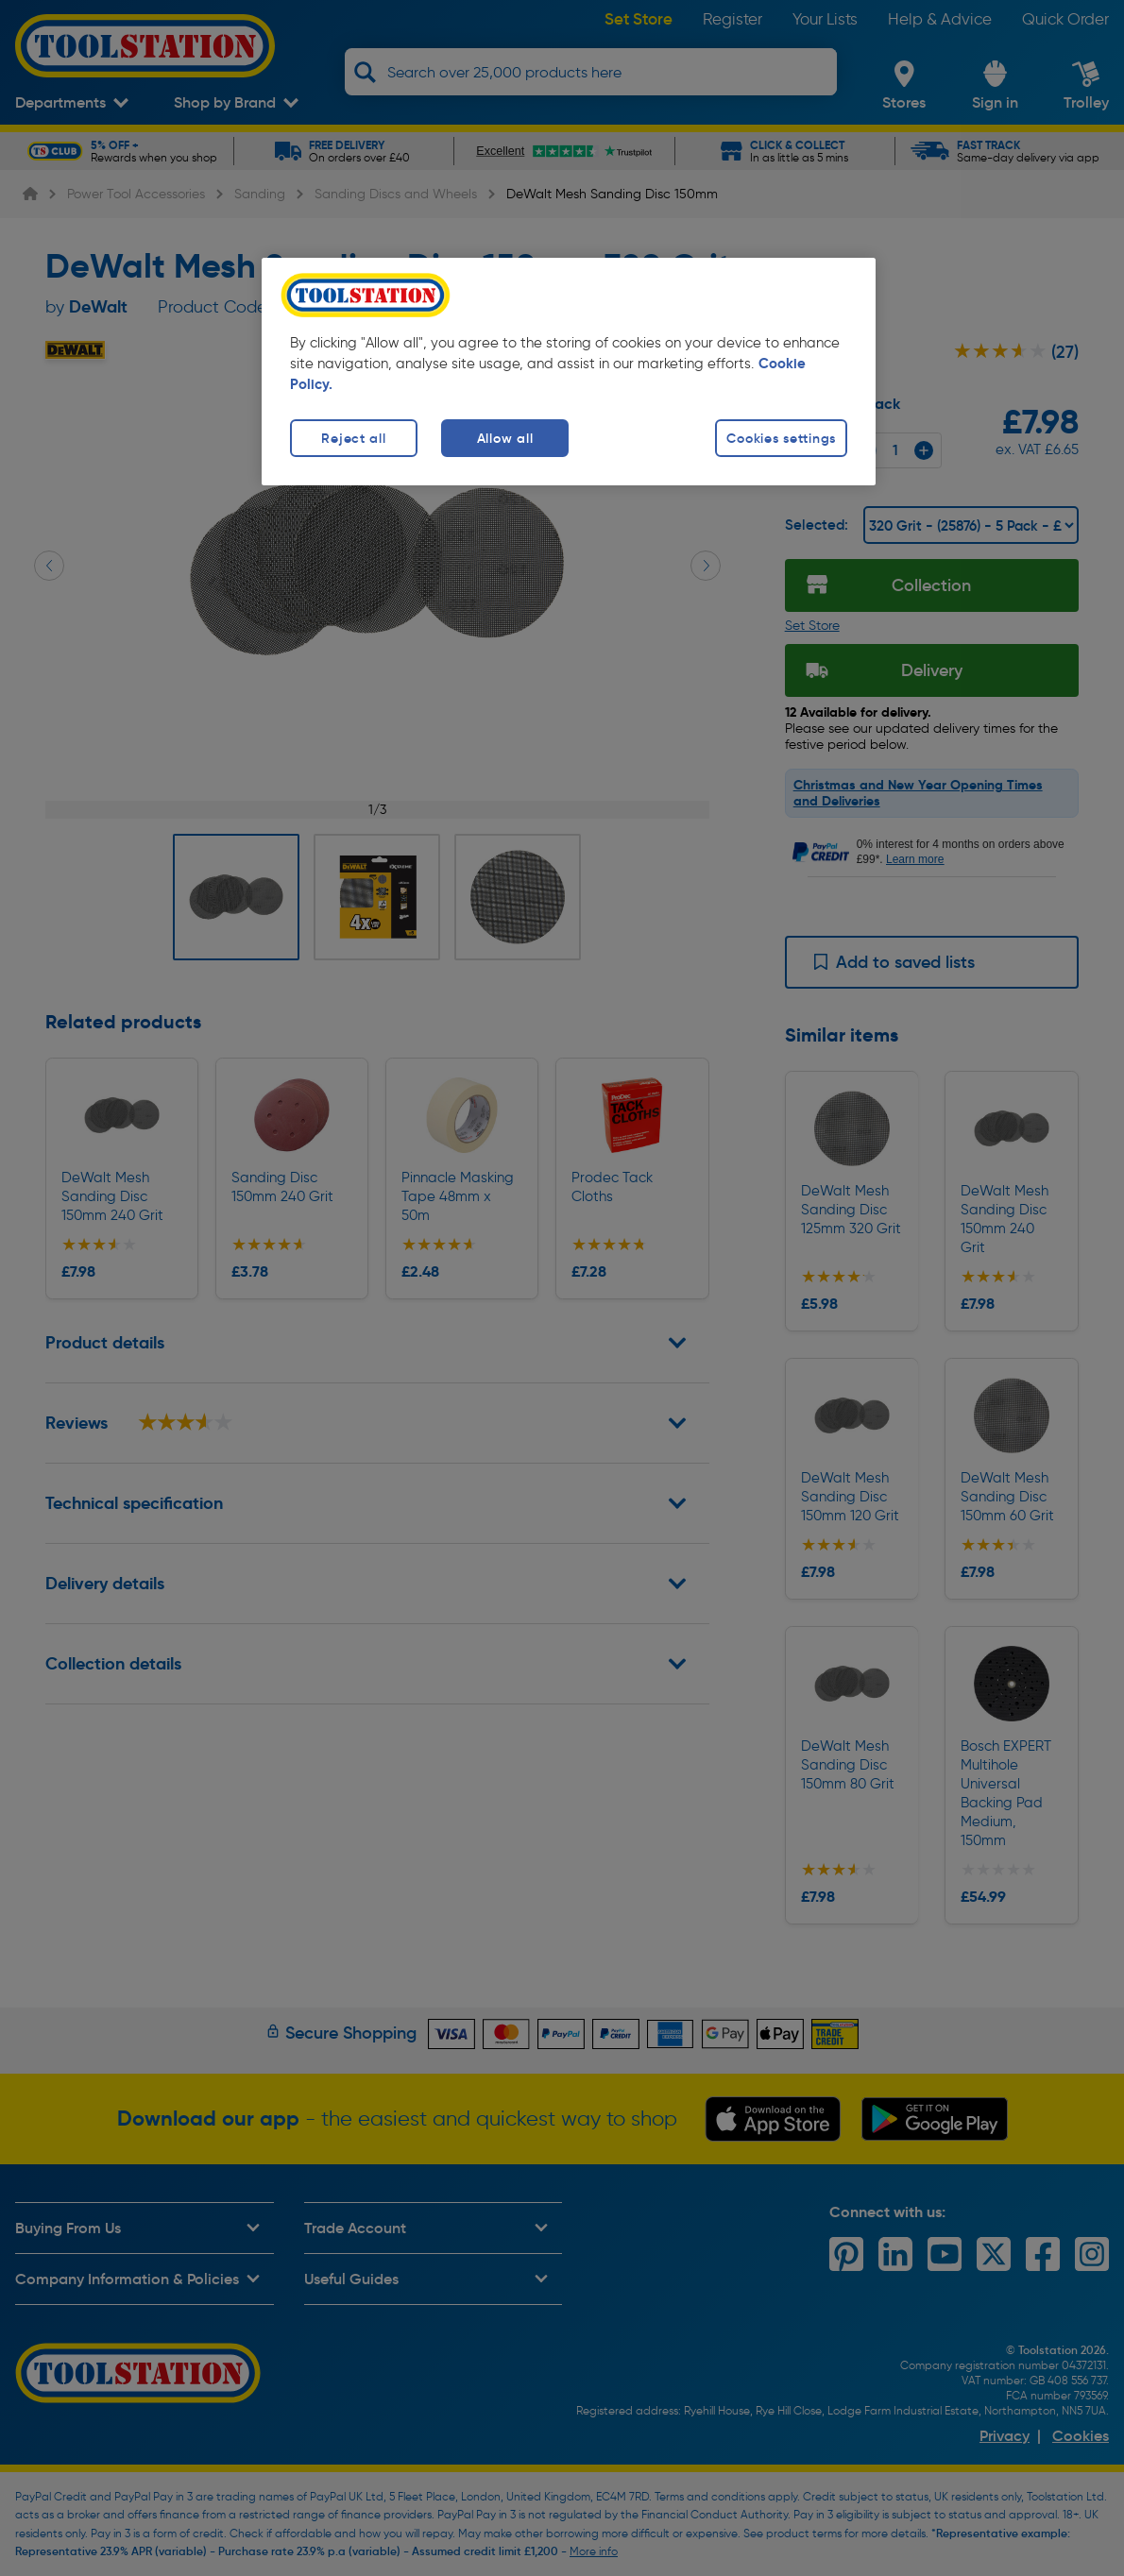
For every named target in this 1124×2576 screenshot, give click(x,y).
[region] (569, 371)
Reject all (353, 438)
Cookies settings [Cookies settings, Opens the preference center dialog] (781, 438)
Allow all (505, 438)
